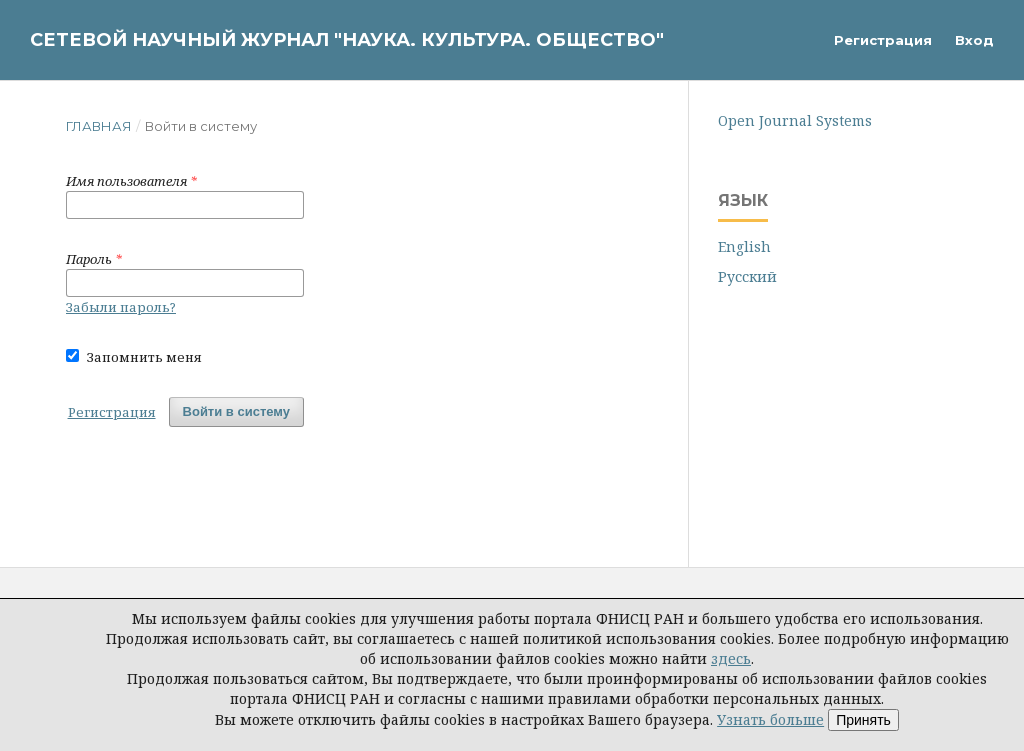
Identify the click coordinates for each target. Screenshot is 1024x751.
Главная (99, 126)
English (744, 246)
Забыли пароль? (121, 307)
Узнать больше (770, 719)
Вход (974, 40)
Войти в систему (236, 411)
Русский (747, 276)
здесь (731, 658)
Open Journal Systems (795, 120)
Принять (863, 720)
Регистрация (883, 40)
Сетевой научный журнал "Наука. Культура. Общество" (347, 40)
